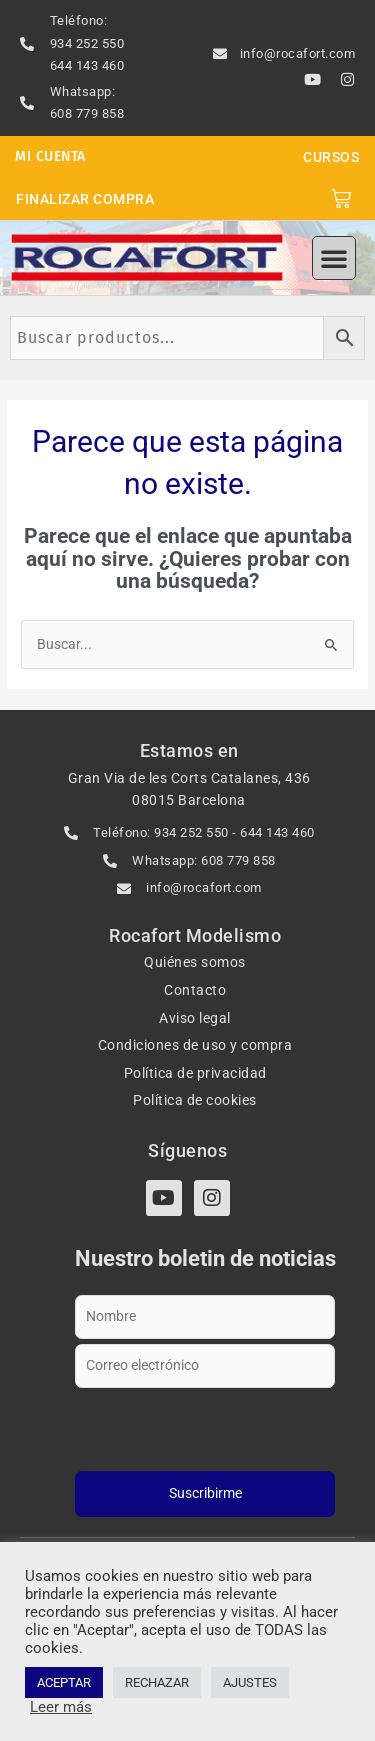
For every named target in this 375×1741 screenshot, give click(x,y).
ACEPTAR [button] (64, 1682)
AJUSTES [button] (250, 1682)
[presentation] (205, 1426)
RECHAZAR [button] (157, 1682)
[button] (334, 258)
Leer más (61, 1707)
